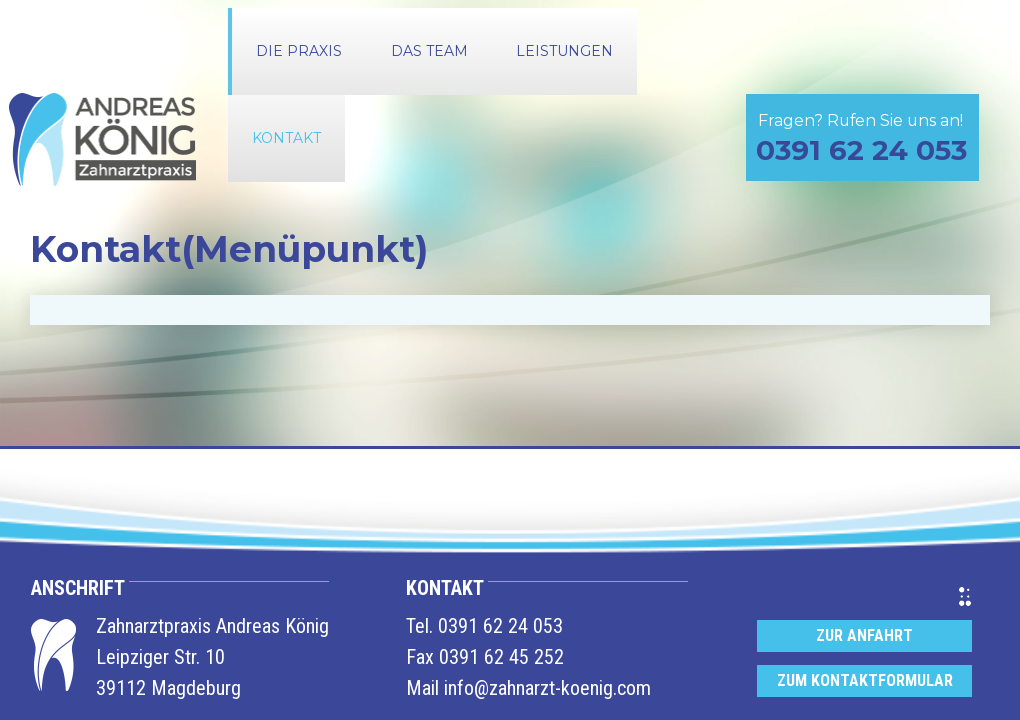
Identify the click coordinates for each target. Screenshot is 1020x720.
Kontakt (286, 138)
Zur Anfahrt (864, 635)
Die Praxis (299, 51)
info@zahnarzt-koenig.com (547, 688)
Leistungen (564, 51)
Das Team (429, 51)
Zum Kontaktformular (865, 680)
